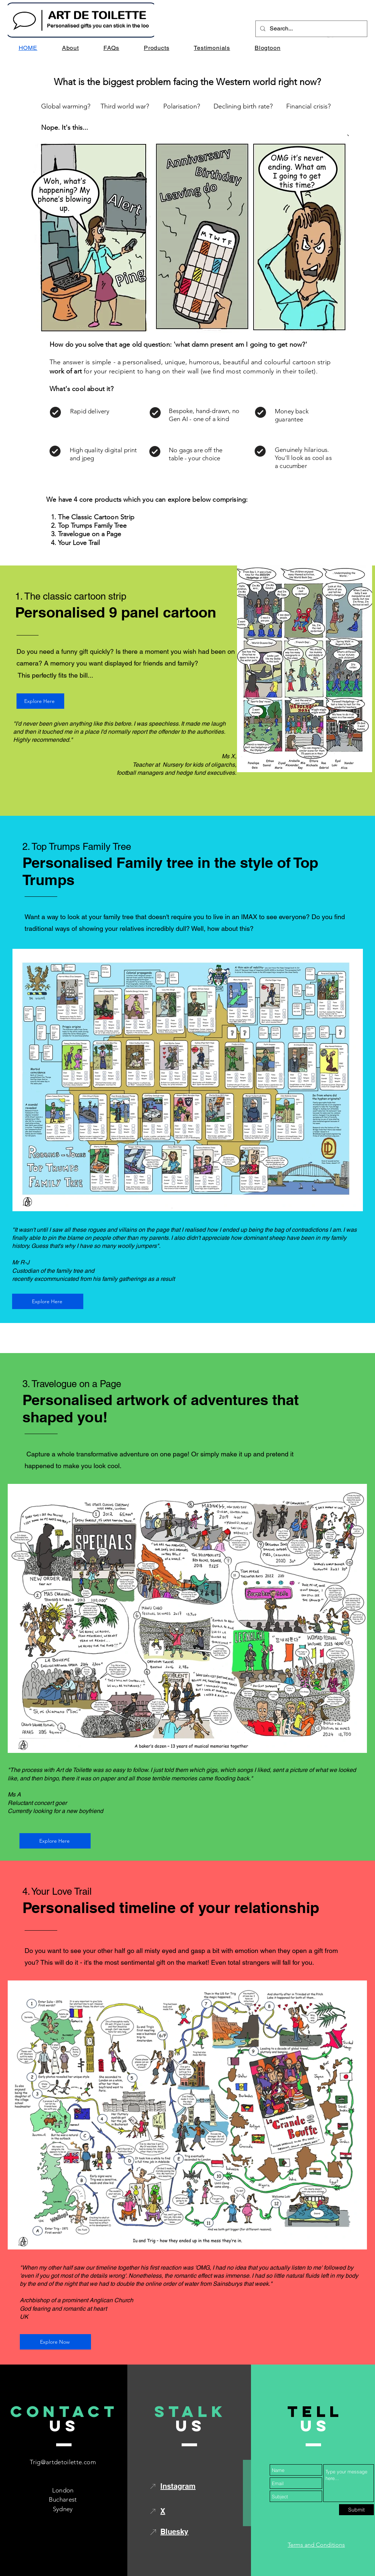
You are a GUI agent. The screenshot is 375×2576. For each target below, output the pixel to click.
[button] (156, 48)
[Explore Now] (55, 2342)
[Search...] (311, 29)
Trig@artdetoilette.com (62, 2462)
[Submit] (356, 2509)
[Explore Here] (40, 701)
